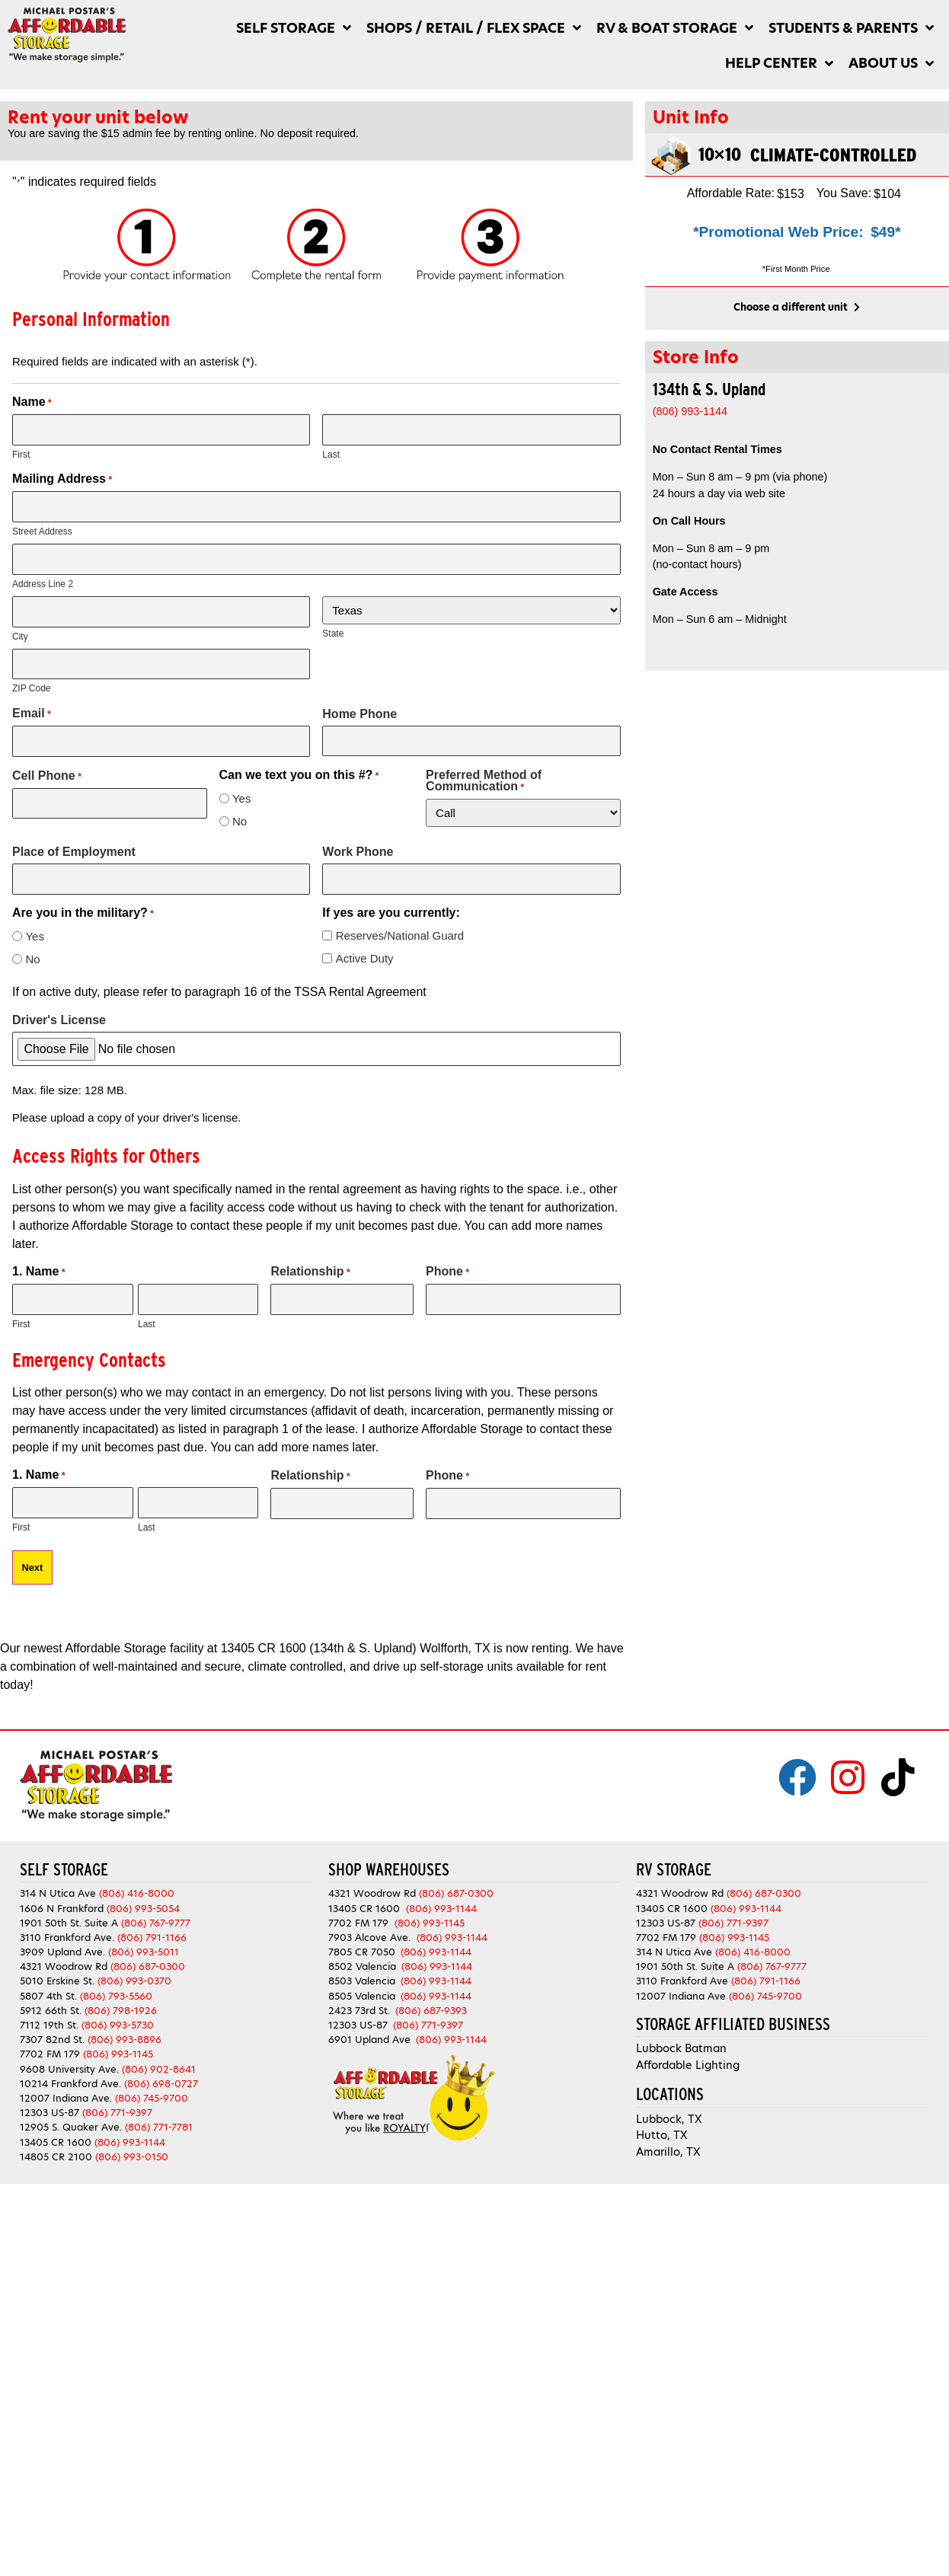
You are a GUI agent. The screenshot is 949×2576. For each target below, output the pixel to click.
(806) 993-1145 (118, 2051)
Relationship (310, 1270)
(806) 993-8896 (124, 2037)
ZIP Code (31, 687)
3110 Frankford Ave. (67, 1935)
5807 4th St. (48, 1993)
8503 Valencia (361, 1978)
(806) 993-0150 (131, 2154)
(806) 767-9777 (155, 1920)
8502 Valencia (362, 1964)
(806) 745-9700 (151, 2095)
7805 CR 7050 (361, 1949)
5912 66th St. (50, 2008)
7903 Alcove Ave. (372, 1935)
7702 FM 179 (50, 2051)
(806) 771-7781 (159, 2124)
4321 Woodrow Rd (65, 1964)
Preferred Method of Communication (484, 779)
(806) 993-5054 (143, 1905)
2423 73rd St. (359, 2008)
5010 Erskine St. (58, 1978)
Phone (447, 1270)
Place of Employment (74, 850)
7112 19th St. (49, 2022)
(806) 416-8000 (136, 1891)
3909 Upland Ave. (62, 1949)
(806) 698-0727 (161, 2081)
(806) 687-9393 (431, 2008)
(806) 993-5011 (143, 1949)
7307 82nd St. (52, 2037)
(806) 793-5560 (116, 1993)
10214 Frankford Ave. (70, 2081)
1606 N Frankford (62, 1905)
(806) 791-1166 (152, 1935)
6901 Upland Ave (369, 2037)
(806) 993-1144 (129, 2139)
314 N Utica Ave (58, 1891)
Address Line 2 (42, 583)
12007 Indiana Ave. (66, 2095)
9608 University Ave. (69, 2066)
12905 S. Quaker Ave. (71, 2124)
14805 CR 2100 (56, 2154)
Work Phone (357, 850)
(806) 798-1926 (121, 2008)
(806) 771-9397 (117, 2110)
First (21, 454)
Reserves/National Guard (400, 933)
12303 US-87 (49, 2110)
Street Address (42, 530)
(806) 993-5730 (117, 2022)
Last (331, 454)
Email (31, 713)
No (239, 819)
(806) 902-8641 (159, 2066)
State (332, 632)
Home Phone (359, 712)
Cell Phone (46, 774)
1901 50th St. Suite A (69, 1920)
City (20, 635)
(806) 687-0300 (147, 1964)
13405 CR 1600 (55, 2139)
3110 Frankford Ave (682, 1978)
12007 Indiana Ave (681, 1993)
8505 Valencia (361, 1993)
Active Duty (365, 956)
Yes (241, 796)
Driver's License (59, 1018)
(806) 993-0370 (134, 1978)
